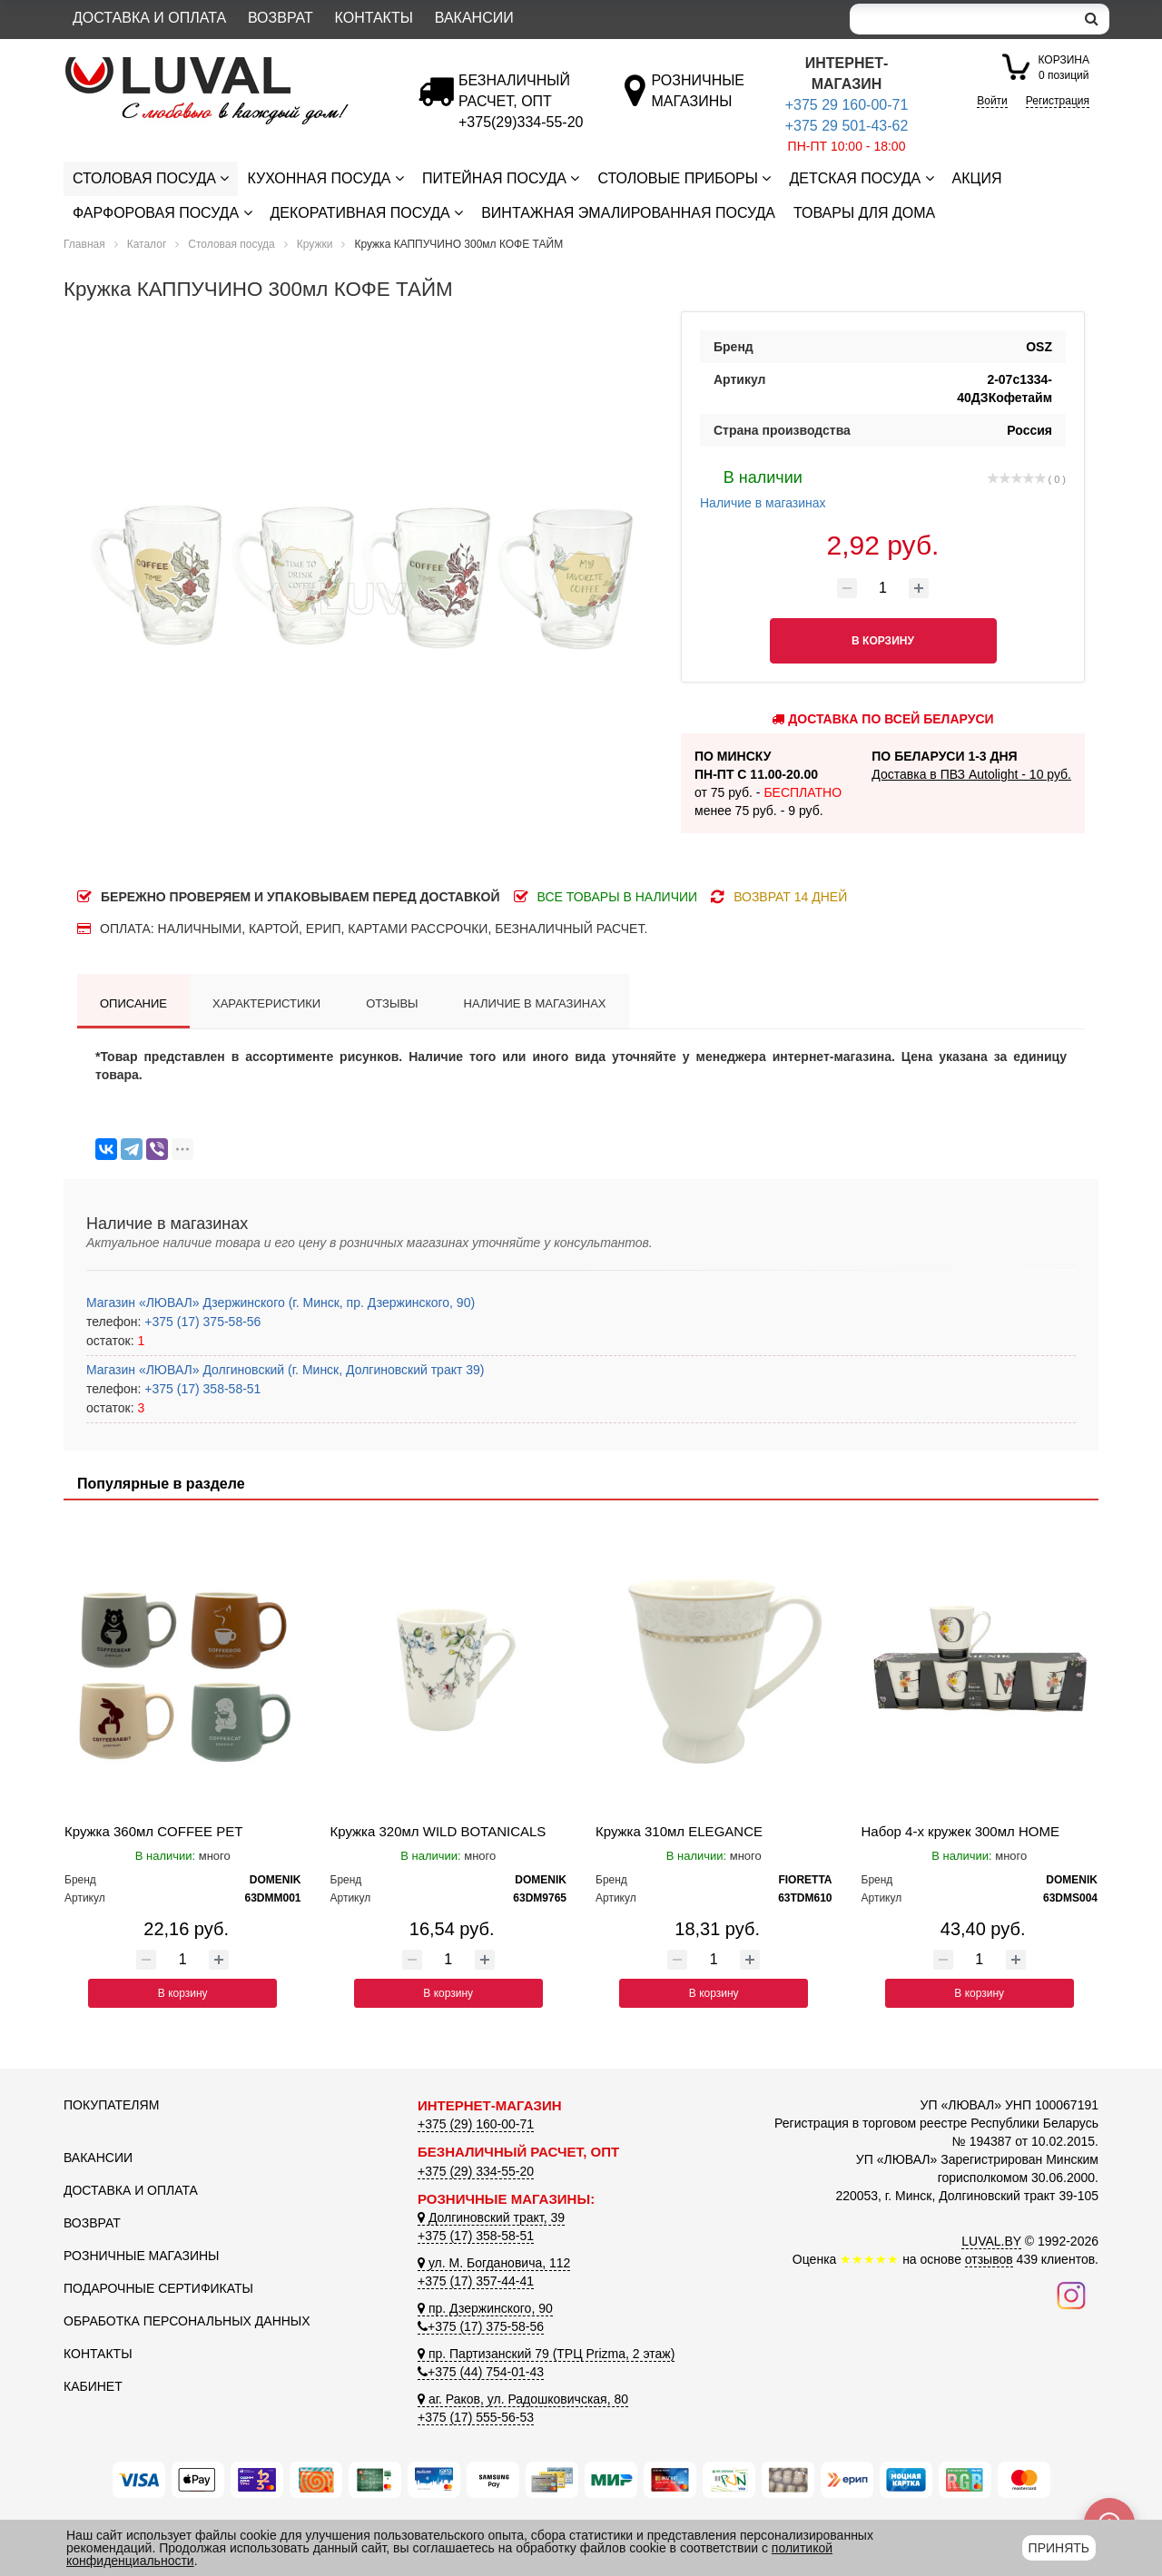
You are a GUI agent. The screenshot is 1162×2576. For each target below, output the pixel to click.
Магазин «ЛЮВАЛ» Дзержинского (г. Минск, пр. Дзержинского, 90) (280, 1302)
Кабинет (93, 2386)
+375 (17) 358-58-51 (201, 1388)
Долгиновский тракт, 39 (491, 2217)
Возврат (280, 17)
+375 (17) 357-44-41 (476, 2281)
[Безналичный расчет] (520, 122)
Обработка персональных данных (187, 2321)
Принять (1059, 2548)
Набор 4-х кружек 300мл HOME (960, 1831)
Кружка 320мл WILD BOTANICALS (438, 1831)
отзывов (989, 2259)
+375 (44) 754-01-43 (481, 2372)
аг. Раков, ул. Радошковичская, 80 (523, 2399)
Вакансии (474, 17)
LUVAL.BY (991, 2241)
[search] (1091, 19)
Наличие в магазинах (763, 487)
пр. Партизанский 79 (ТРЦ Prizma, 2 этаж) (546, 2353)
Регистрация (1057, 100)
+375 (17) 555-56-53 (476, 2417)
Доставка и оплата (149, 17)
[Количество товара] (883, 588)
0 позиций (1064, 67)
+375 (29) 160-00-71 (476, 2124)
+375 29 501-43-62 (847, 125)
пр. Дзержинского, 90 (485, 2308)
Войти (992, 100)
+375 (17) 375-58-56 (201, 1321)
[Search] (962, 19)
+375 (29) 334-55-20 (476, 2171)
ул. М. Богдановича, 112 (494, 2263)
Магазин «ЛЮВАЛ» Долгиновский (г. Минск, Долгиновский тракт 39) (285, 1369)
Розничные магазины (141, 2255)
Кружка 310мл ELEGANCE (679, 1831)
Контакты (374, 17)
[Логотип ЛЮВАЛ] (227, 64)
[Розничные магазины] (697, 101)
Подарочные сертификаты (158, 2288)
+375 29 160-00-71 (847, 105)
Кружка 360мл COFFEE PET (153, 1831)
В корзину (183, 1993)
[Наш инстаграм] (1071, 2293)
